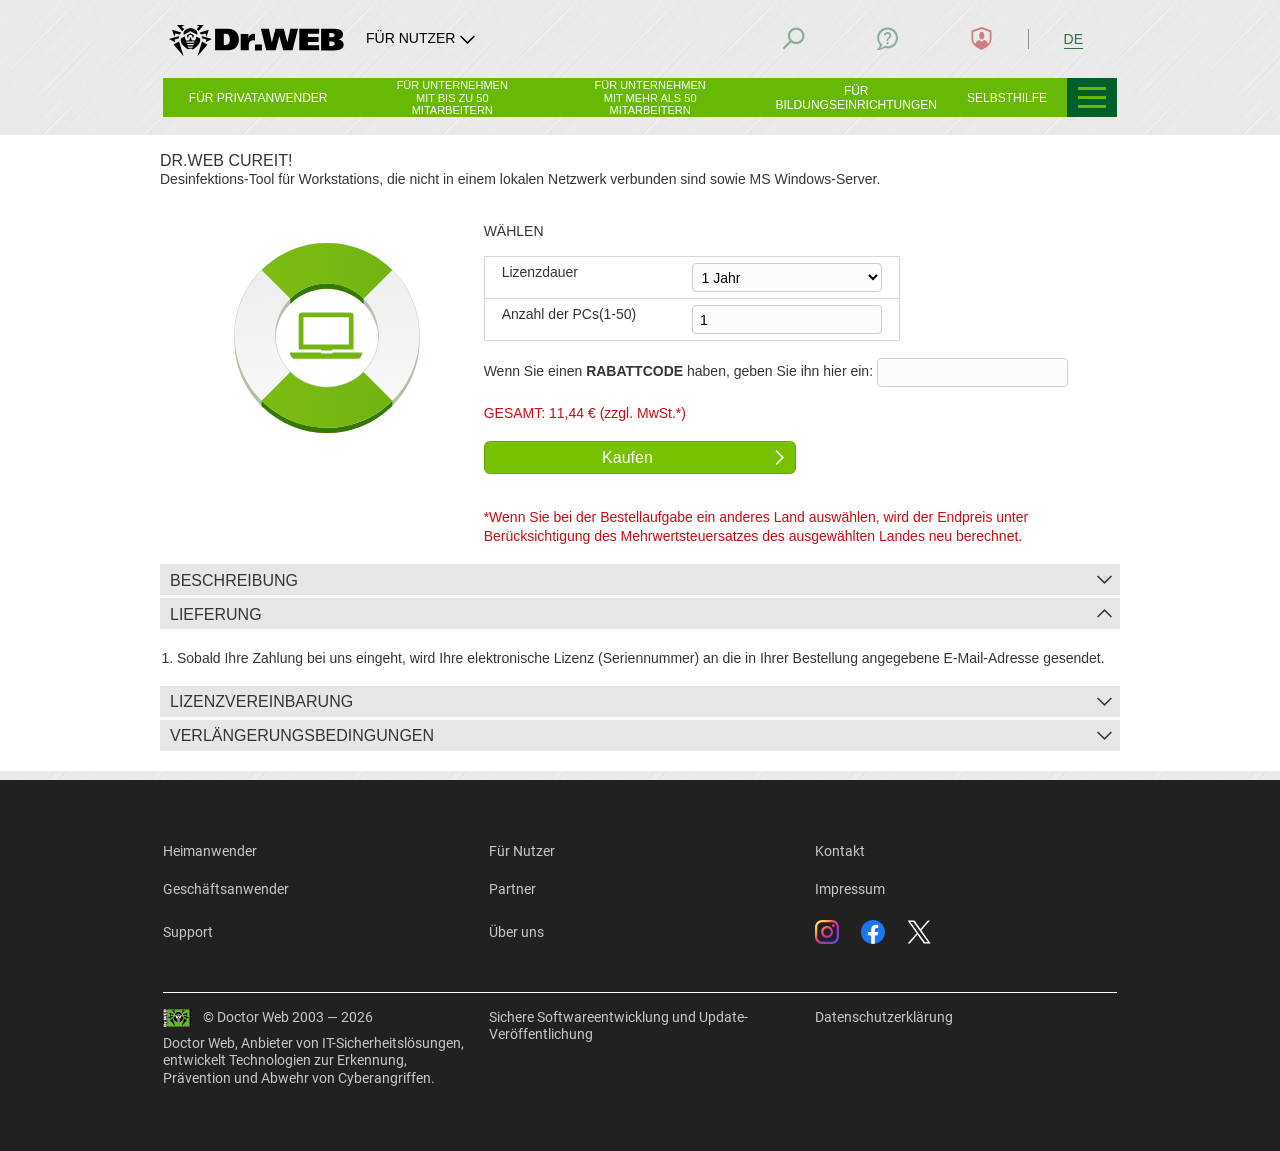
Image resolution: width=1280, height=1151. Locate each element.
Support (188, 932)
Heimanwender (210, 851)
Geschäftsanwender (226, 889)
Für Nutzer (522, 851)
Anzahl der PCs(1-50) (569, 314)
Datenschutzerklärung (884, 1017)
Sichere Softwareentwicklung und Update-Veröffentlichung (618, 1026)
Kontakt (840, 851)
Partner (512, 889)
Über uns (516, 932)
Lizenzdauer (540, 272)
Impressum (850, 889)
